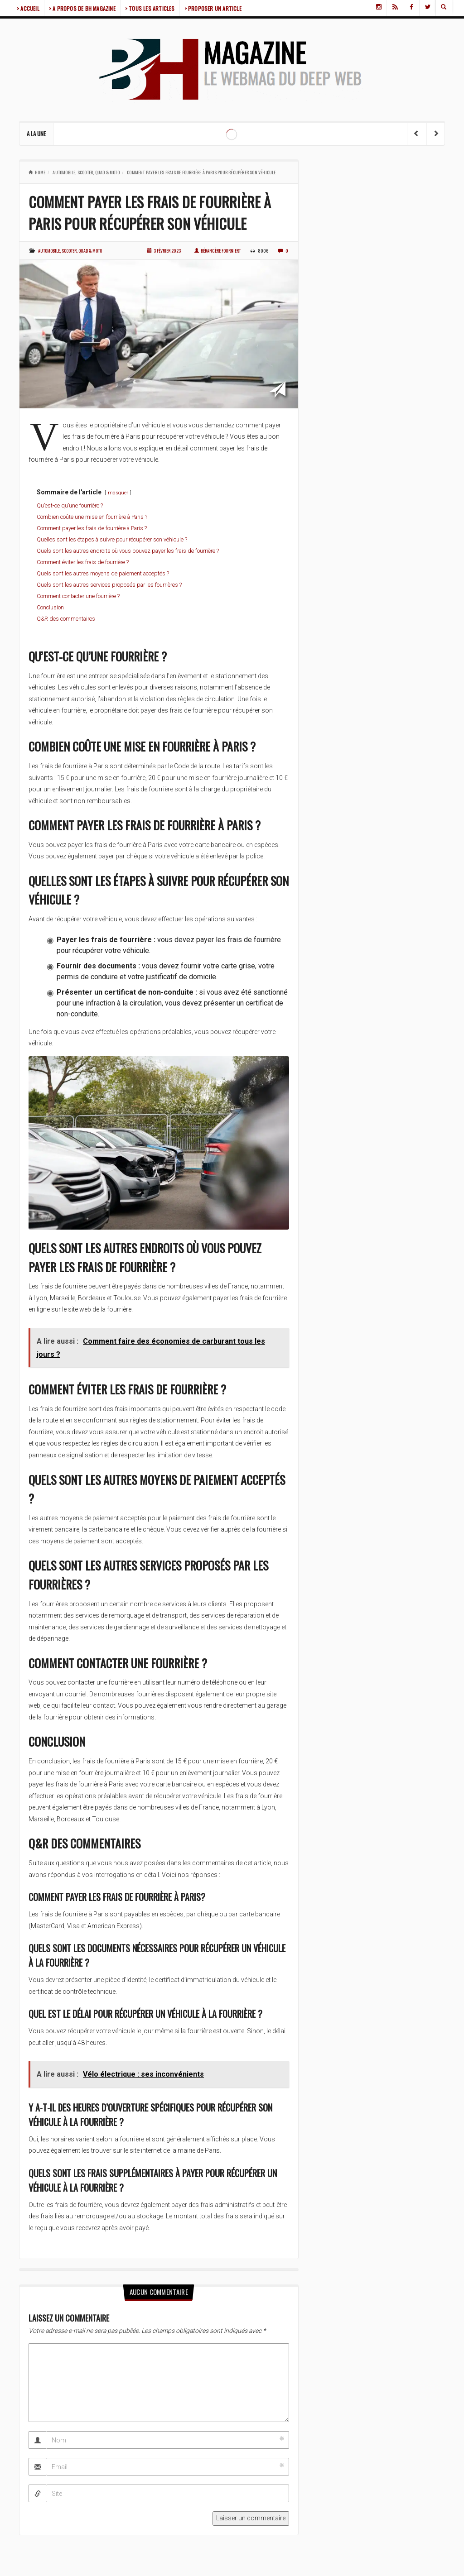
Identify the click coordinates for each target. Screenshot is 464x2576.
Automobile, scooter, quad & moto (86, 172)
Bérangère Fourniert (217, 250)
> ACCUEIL (28, 8)
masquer (118, 493)
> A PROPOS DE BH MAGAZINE (82, 8)
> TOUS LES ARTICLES (150, 8)
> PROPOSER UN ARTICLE (213, 8)
